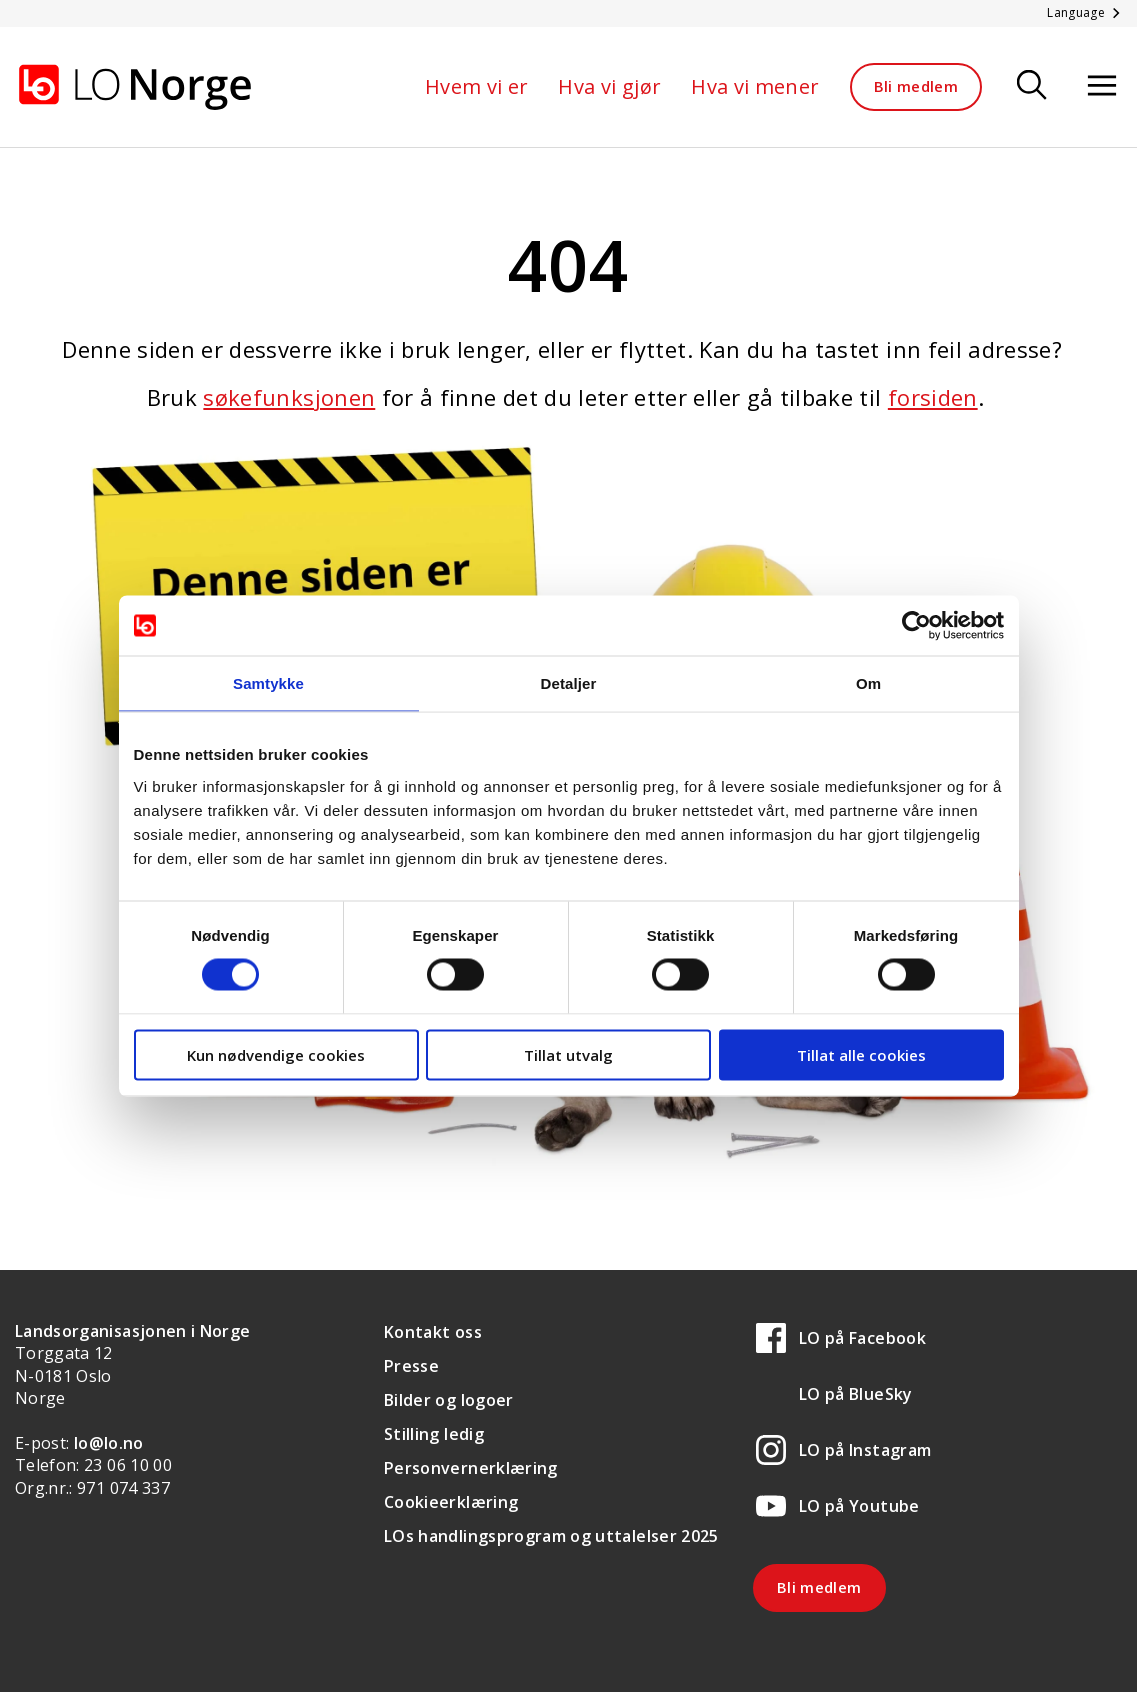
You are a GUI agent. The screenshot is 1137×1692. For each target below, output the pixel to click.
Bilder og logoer (449, 1400)
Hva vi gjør (609, 86)
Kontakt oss (433, 1332)
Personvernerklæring (471, 1468)
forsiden (933, 397)
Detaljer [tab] (569, 683)
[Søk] (1032, 86)
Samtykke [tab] (268, 683)
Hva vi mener (755, 86)
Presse (411, 1366)
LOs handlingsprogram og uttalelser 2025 (551, 1536)
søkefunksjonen (289, 397)
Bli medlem (916, 86)
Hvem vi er (477, 86)
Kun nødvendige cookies (276, 1054)
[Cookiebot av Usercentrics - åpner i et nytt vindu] (916, 626)
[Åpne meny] (1102, 86)
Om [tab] (868, 683)
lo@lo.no (109, 1443)
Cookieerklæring (451, 1502)
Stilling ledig (434, 1434)
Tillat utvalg (568, 1054)
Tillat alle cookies (861, 1054)
